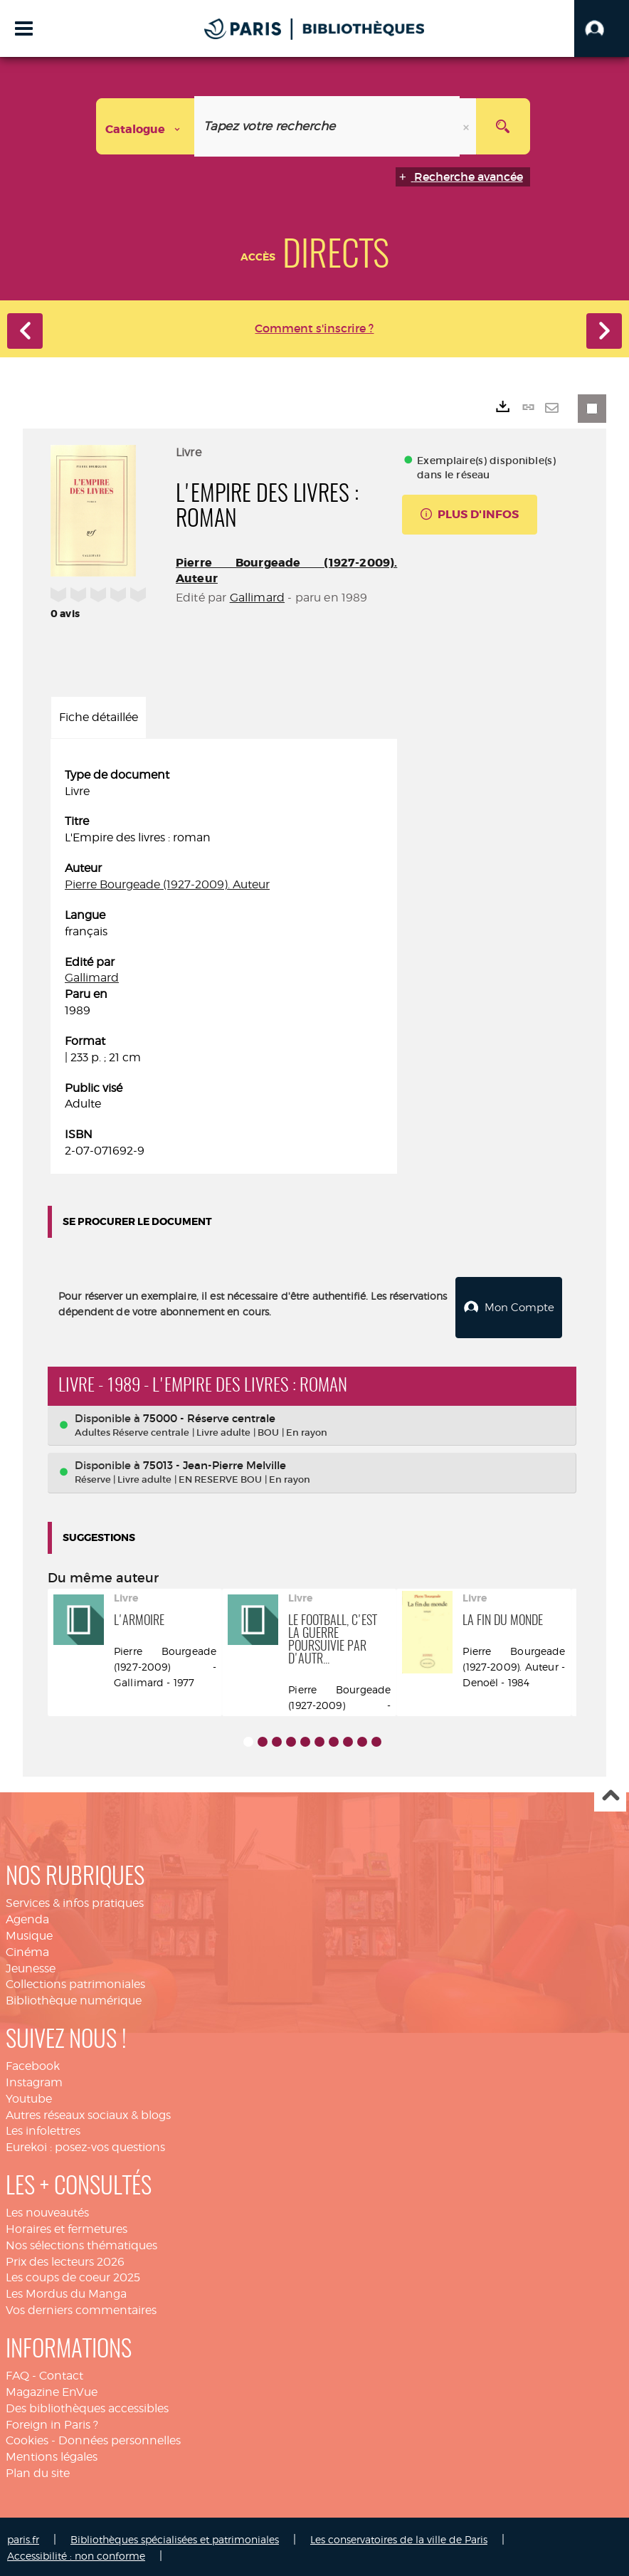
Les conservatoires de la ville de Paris (398, 2537)
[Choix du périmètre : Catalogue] (145, 126)
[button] (601, 28)
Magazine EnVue (51, 2390)
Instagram (34, 2080)
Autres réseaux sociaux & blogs (88, 2112)
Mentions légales (51, 2454)
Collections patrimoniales (75, 1982)
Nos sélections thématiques (81, 2243)
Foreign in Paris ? (52, 2422)
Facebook (33, 2064)
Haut (610, 1794)
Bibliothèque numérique (74, 1998)
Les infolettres (43, 2128)
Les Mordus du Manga (66, 2291)
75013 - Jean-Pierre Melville (214, 1463)
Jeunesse (31, 1965)
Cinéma (27, 1949)
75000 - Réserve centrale (209, 1415)
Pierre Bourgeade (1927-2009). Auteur (167, 884)
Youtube (29, 2096)
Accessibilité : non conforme (76, 2553)
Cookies (27, 2438)
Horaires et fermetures (66, 2227)
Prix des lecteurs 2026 (65, 2259)
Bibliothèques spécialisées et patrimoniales (174, 2537)
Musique (29, 1933)
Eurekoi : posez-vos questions (85, 2145)
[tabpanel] (224, 963)
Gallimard (257, 597)
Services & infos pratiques (75, 1901)
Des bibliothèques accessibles (87, 2405)
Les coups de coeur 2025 (73, 2275)
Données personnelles (119, 2438)
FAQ (17, 2373)
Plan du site (38, 2471)
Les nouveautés (47, 2210)
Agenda (27, 1917)
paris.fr (23, 2537)
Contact (61, 2373)
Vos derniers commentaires (81, 2308)
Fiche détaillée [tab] (98, 717)
